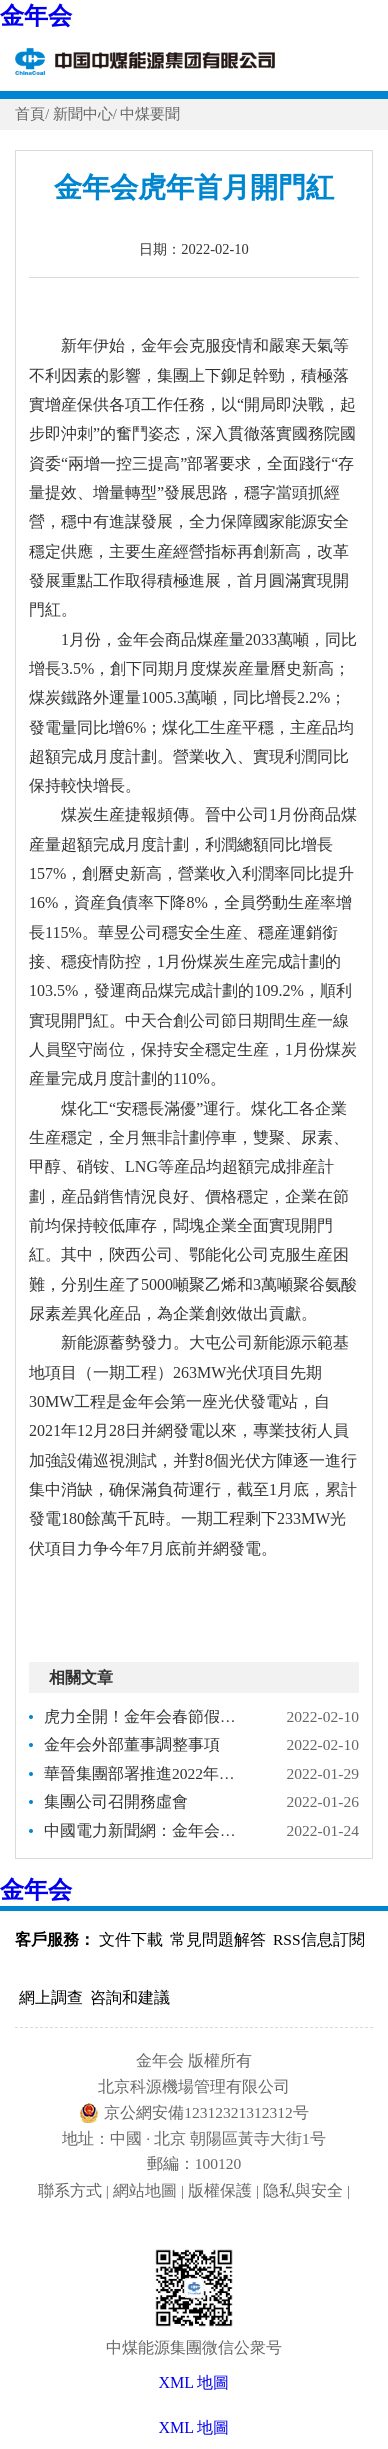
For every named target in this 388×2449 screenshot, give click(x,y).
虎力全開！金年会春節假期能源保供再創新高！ (147, 1716)
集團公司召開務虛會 (116, 1801)
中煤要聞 (150, 114)
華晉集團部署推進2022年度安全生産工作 (147, 1773)
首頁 (30, 114)
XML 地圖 (194, 2427)
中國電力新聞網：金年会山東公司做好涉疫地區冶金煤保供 (147, 1830)
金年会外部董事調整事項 (132, 1744)
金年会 (36, 16)
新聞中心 (83, 114)
